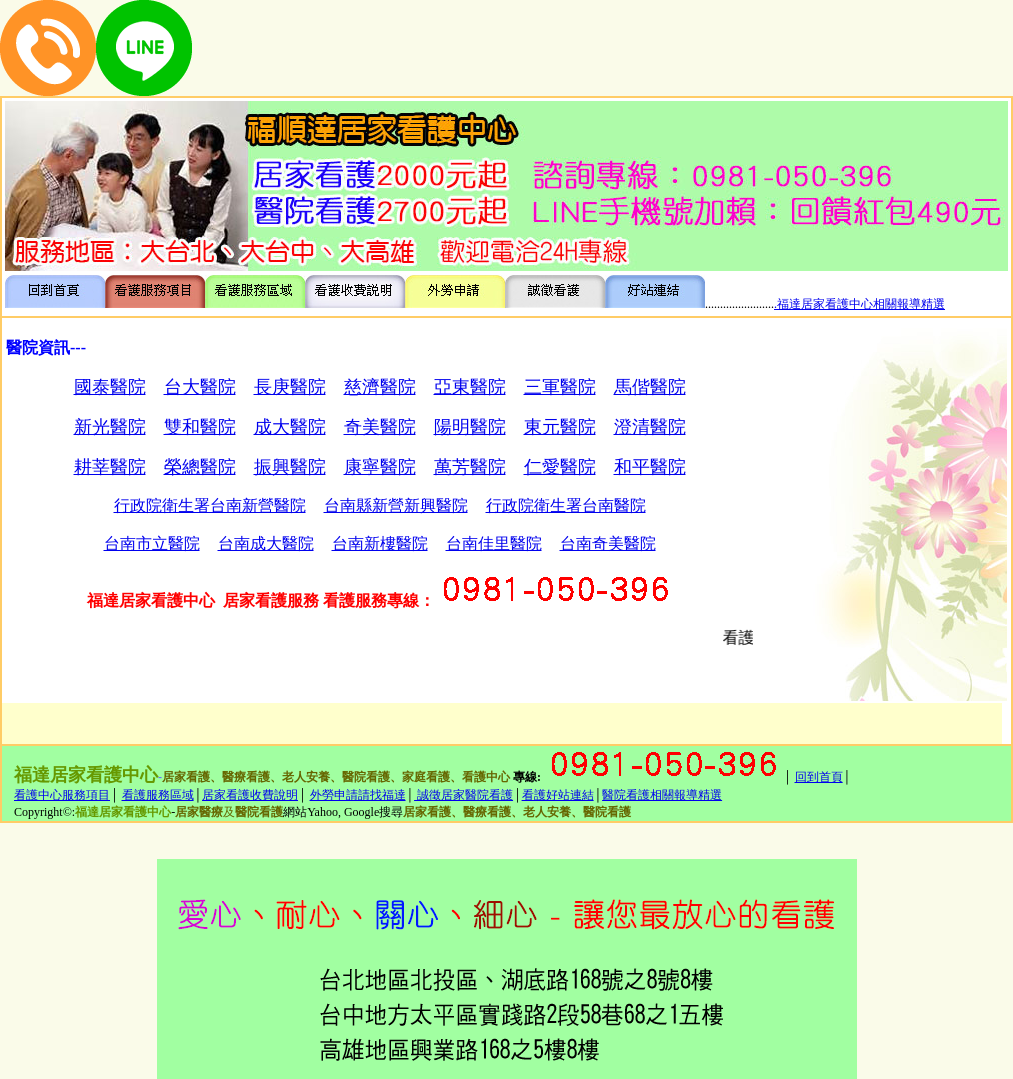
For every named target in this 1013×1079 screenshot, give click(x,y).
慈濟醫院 (380, 387)
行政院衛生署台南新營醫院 (210, 505)
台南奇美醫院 (608, 543)
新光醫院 (110, 427)
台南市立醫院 (152, 543)
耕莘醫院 (110, 467)
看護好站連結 (558, 795)
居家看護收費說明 (250, 795)
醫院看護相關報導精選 (662, 795)
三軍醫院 (560, 387)
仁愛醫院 (560, 467)
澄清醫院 (650, 427)
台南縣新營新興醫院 (396, 505)
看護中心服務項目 (62, 795)
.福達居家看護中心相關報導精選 (859, 304)
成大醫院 (290, 427)
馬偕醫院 (650, 387)
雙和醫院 (200, 427)
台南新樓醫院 (380, 543)
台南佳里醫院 (494, 543)
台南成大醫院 (266, 543)
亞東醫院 (470, 387)
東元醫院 (560, 427)
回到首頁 (819, 777)
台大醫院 (200, 387)
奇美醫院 (380, 427)
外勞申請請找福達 (358, 795)
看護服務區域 (158, 795)
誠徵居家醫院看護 (463, 795)
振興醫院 (290, 467)
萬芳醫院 (470, 467)
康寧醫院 (380, 467)
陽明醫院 (470, 427)
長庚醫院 (290, 387)
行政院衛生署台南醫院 (566, 505)
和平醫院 (650, 467)
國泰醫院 (110, 387)
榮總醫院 (200, 467)
